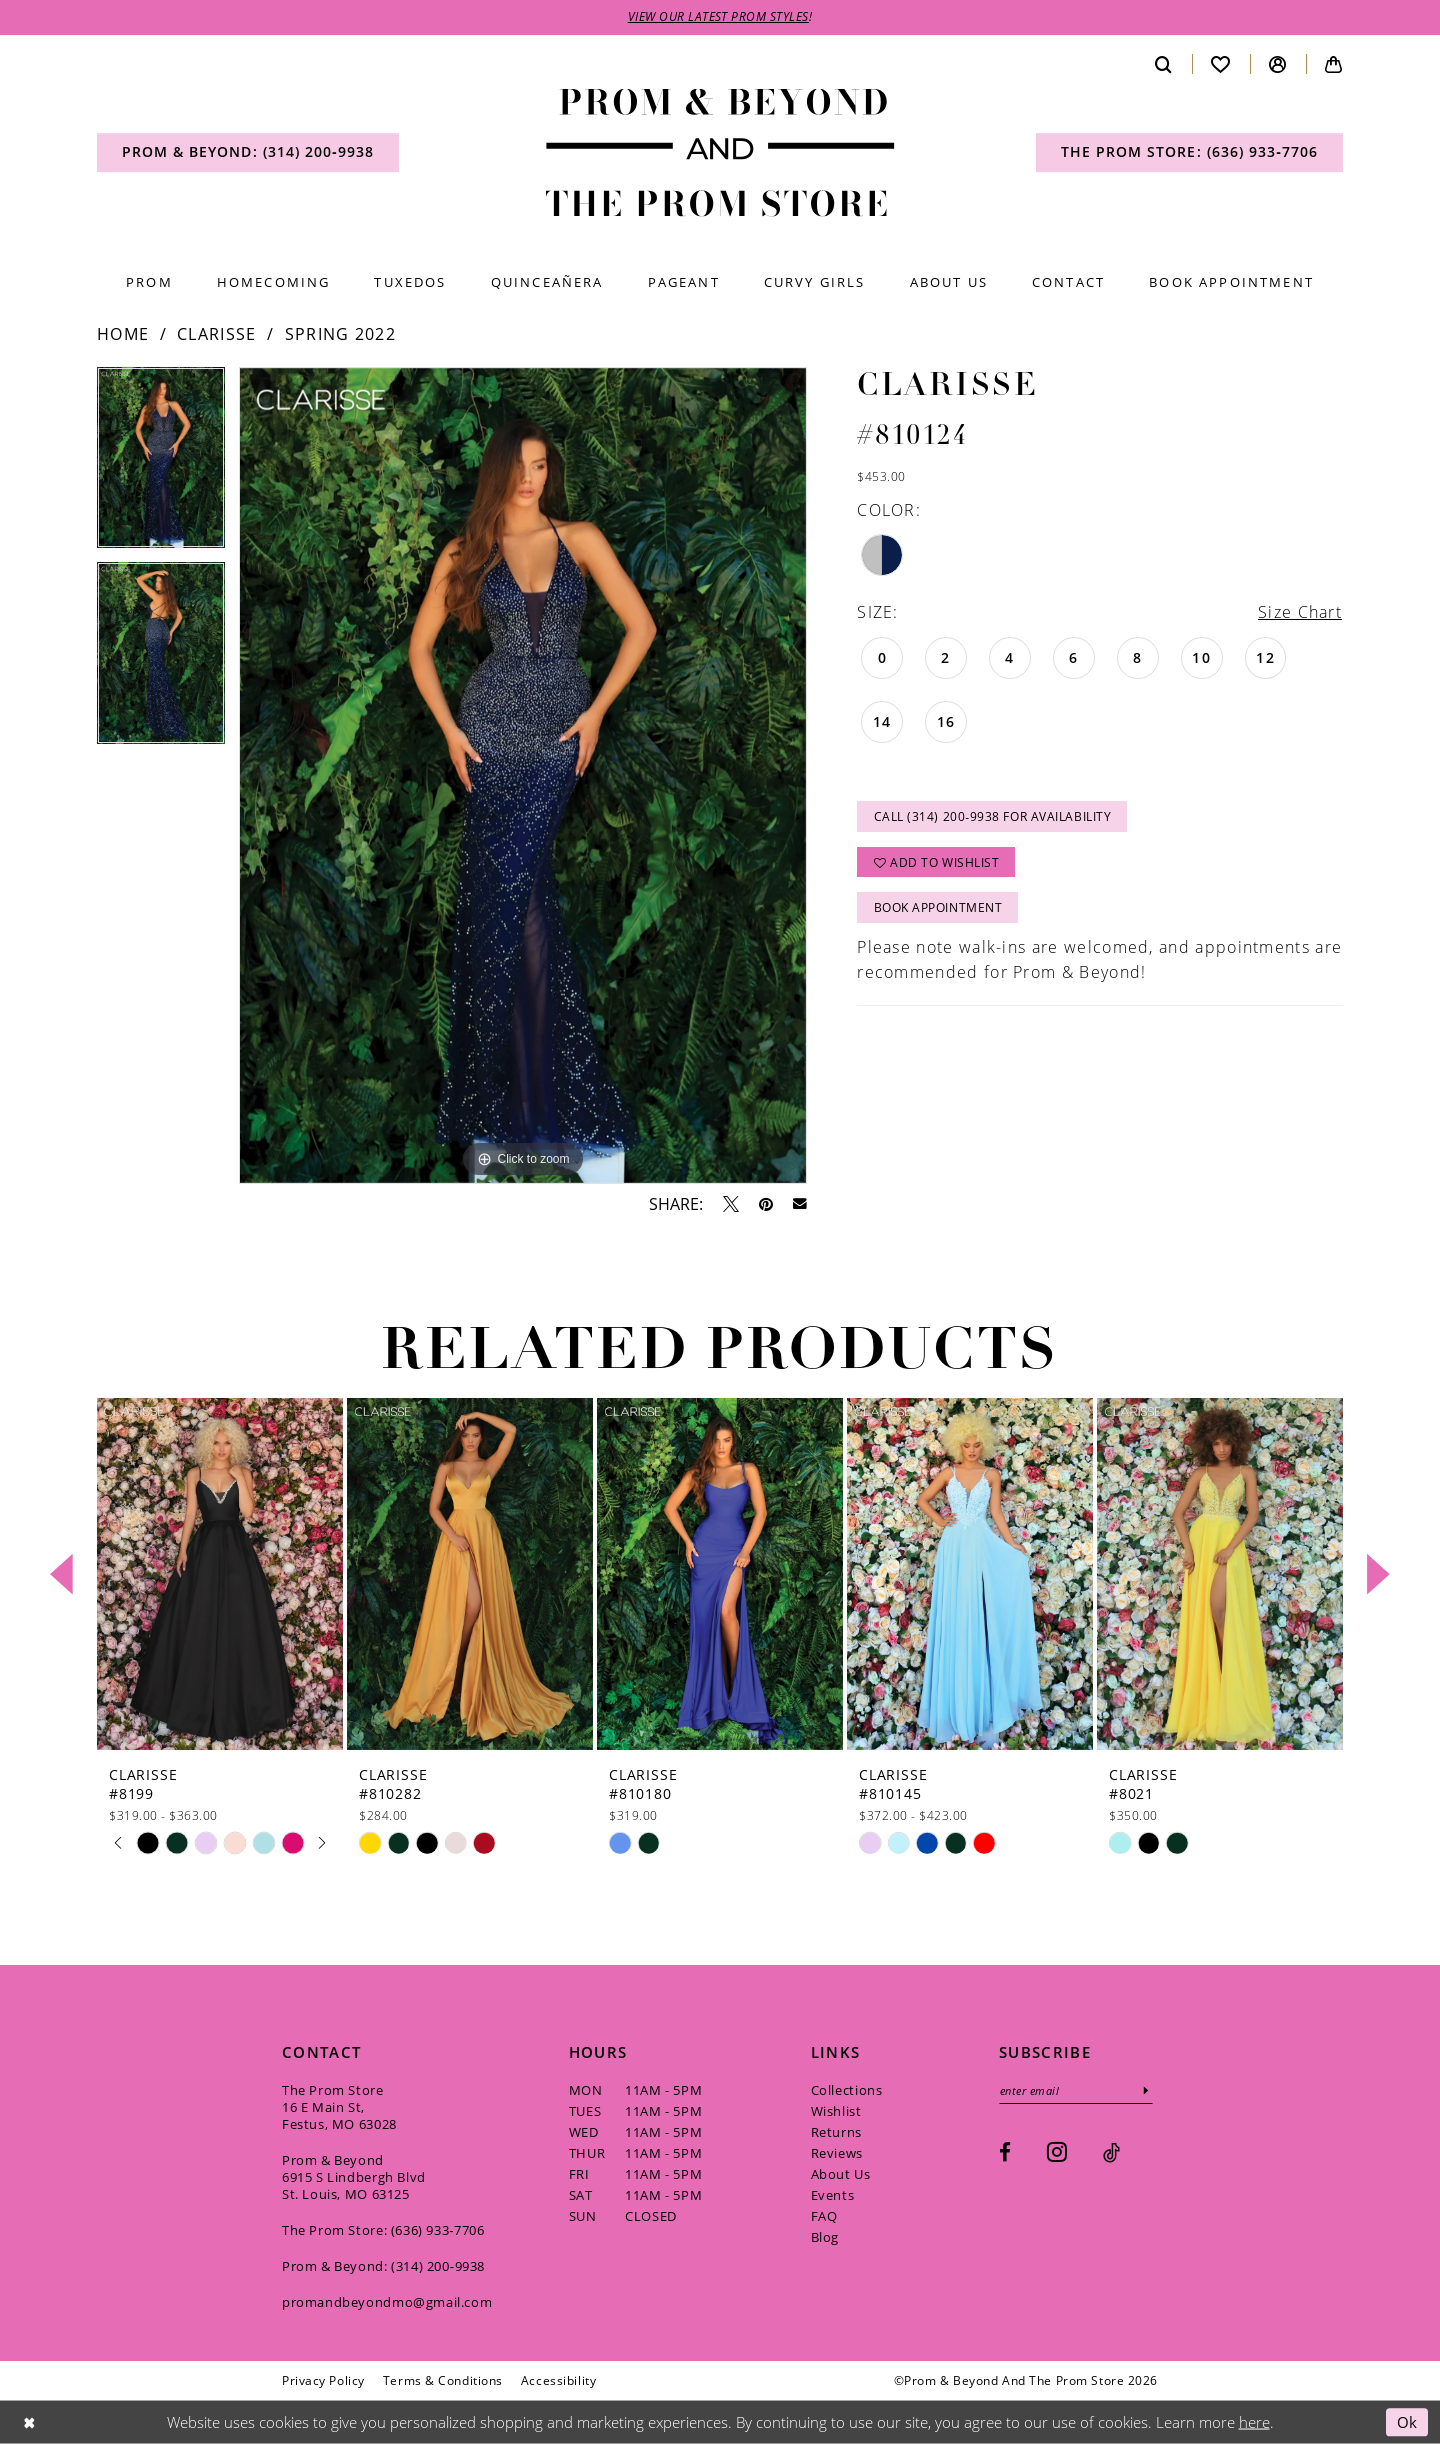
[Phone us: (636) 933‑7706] (1189, 153)
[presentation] (220, 1574)
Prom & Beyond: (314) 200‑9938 (383, 2266)
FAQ (824, 2216)
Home (123, 335)
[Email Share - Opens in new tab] (800, 1205)
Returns (836, 2132)
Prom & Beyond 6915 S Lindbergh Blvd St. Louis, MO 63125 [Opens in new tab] (354, 2177)
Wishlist (836, 2111)
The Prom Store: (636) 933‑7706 (383, 2230)
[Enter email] (1077, 2090)
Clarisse (216, 335)
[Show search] (1164, 64)
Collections (847, 2090)
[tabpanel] (161, 465)
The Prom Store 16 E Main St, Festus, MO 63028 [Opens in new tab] (339, 2107)
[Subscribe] (1149, 2090)
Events (833, 2195)
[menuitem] (248, 153)
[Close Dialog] (29, 2422)
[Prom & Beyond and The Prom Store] (720, 153)
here (1254, 2422)
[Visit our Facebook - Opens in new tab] (1005, 2152)
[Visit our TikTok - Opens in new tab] (1111, 2152)
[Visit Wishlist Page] (1221, 64)
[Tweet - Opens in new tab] (731, 1204)
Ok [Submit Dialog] (1407, 2422)
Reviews (837, 2153)
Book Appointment (938, 909)
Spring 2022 (340, 335)
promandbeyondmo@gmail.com (387, 2302)
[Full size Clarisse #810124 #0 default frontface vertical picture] (523, 776)
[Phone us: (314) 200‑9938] (248, 153)
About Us (841, 2174)
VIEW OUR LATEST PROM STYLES (719, 17)
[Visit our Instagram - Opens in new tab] (1057, 2151)
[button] (1278, 64)
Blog (825, 2237)
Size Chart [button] (1300, 612)
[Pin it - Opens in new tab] (766, 1204)
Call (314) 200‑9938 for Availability (993, 817)
